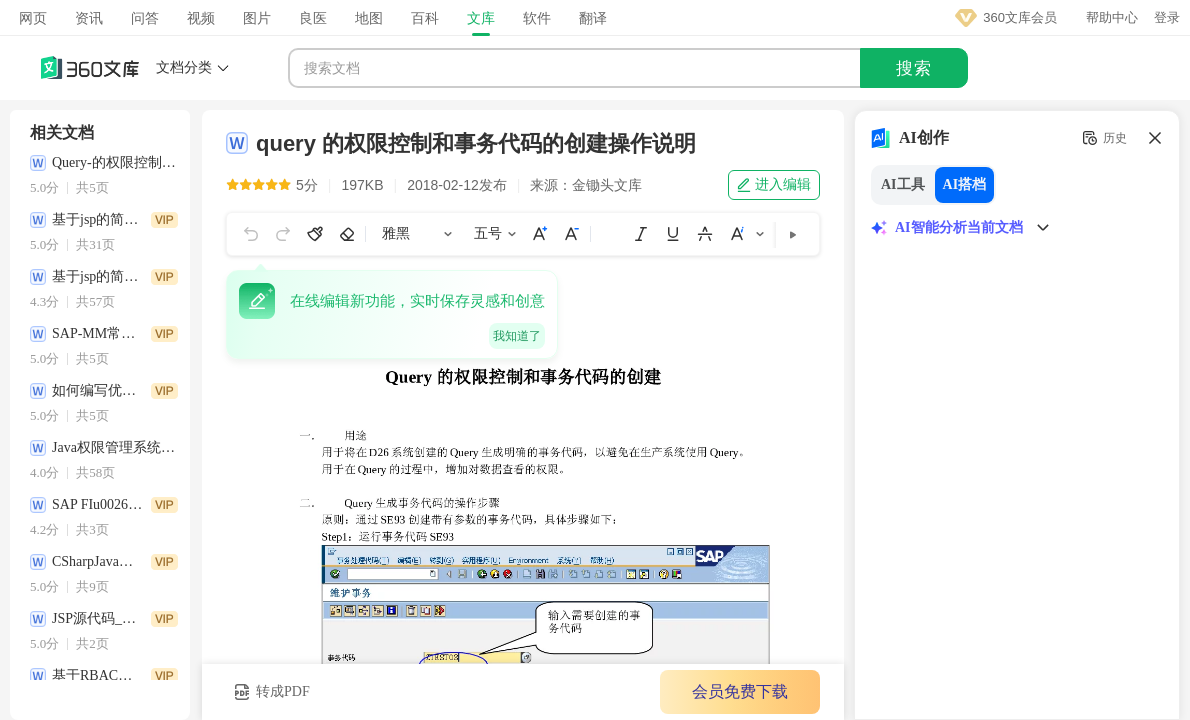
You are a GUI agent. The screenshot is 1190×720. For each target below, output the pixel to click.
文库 (481, 18)
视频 (201, 18)
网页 (33, 18)
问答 (145, 18)
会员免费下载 (740, 691)
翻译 (593, 18)
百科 (425, 18)
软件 (537, 18)
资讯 (89, 18)
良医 (313, 18)
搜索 (914, 68)
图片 (257, 18)
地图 (369, 18)
